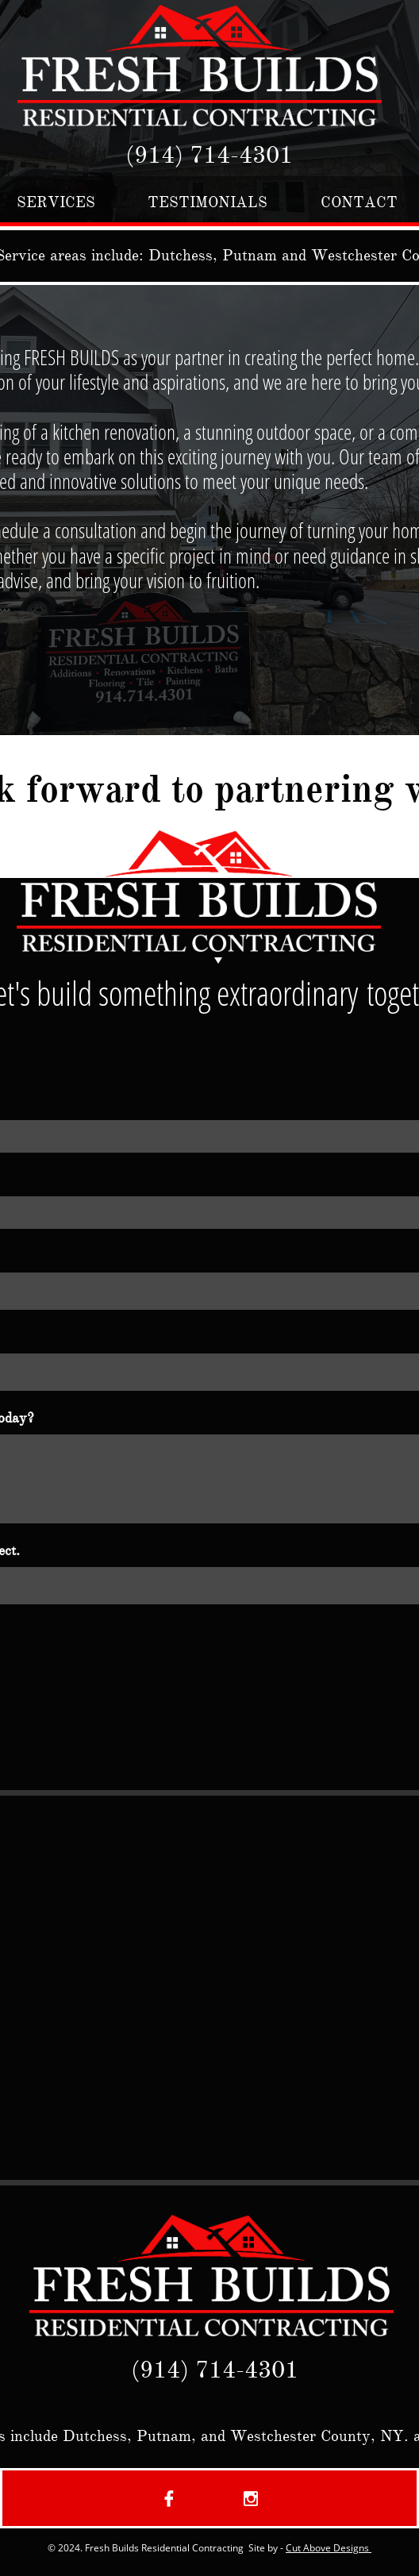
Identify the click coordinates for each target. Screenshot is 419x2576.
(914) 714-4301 (209, 155)
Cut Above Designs (328, 2548)
